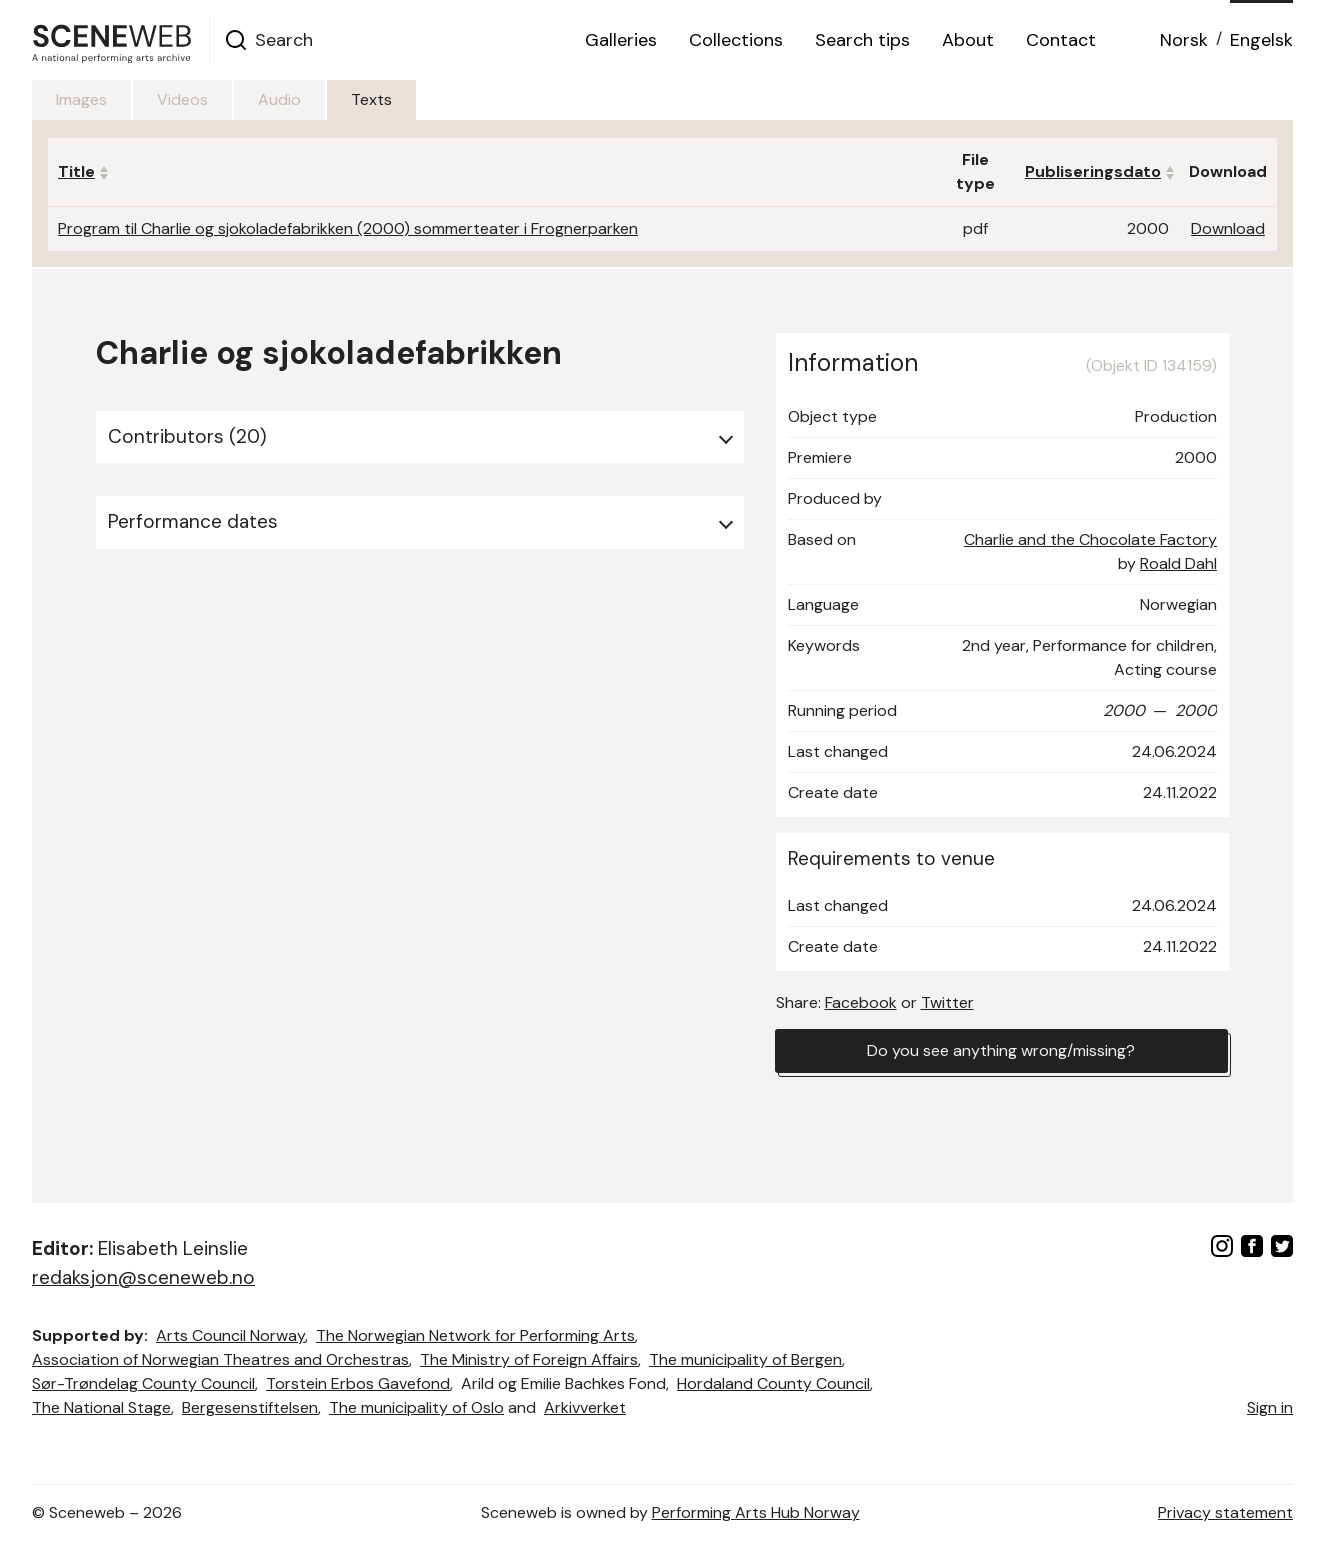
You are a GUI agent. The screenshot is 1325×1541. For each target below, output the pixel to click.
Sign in (1270, 1407)
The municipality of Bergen (745, 1359)
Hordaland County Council (773, 1383)
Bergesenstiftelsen (250, 1407)
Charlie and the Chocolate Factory (1090, 539)
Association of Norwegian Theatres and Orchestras (220, 1359)
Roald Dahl (1178, 563)
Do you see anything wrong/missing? (1001, 1050)
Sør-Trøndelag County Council (143, 1383)
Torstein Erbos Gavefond (358, 1383)
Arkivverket (585, 1407)
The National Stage (101, 1407)
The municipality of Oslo (416, 1407)
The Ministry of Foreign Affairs (529, 1359)
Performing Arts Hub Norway (756, 1512)
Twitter (947, 1002)
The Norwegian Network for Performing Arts (475, 1335)
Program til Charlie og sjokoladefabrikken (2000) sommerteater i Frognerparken (348, 228)
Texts (371, 99)
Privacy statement (1225, 1512)
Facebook (861, 1002)
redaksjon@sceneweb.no (143, 1277)
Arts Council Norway (230, 1335)
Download (1228, 228)
